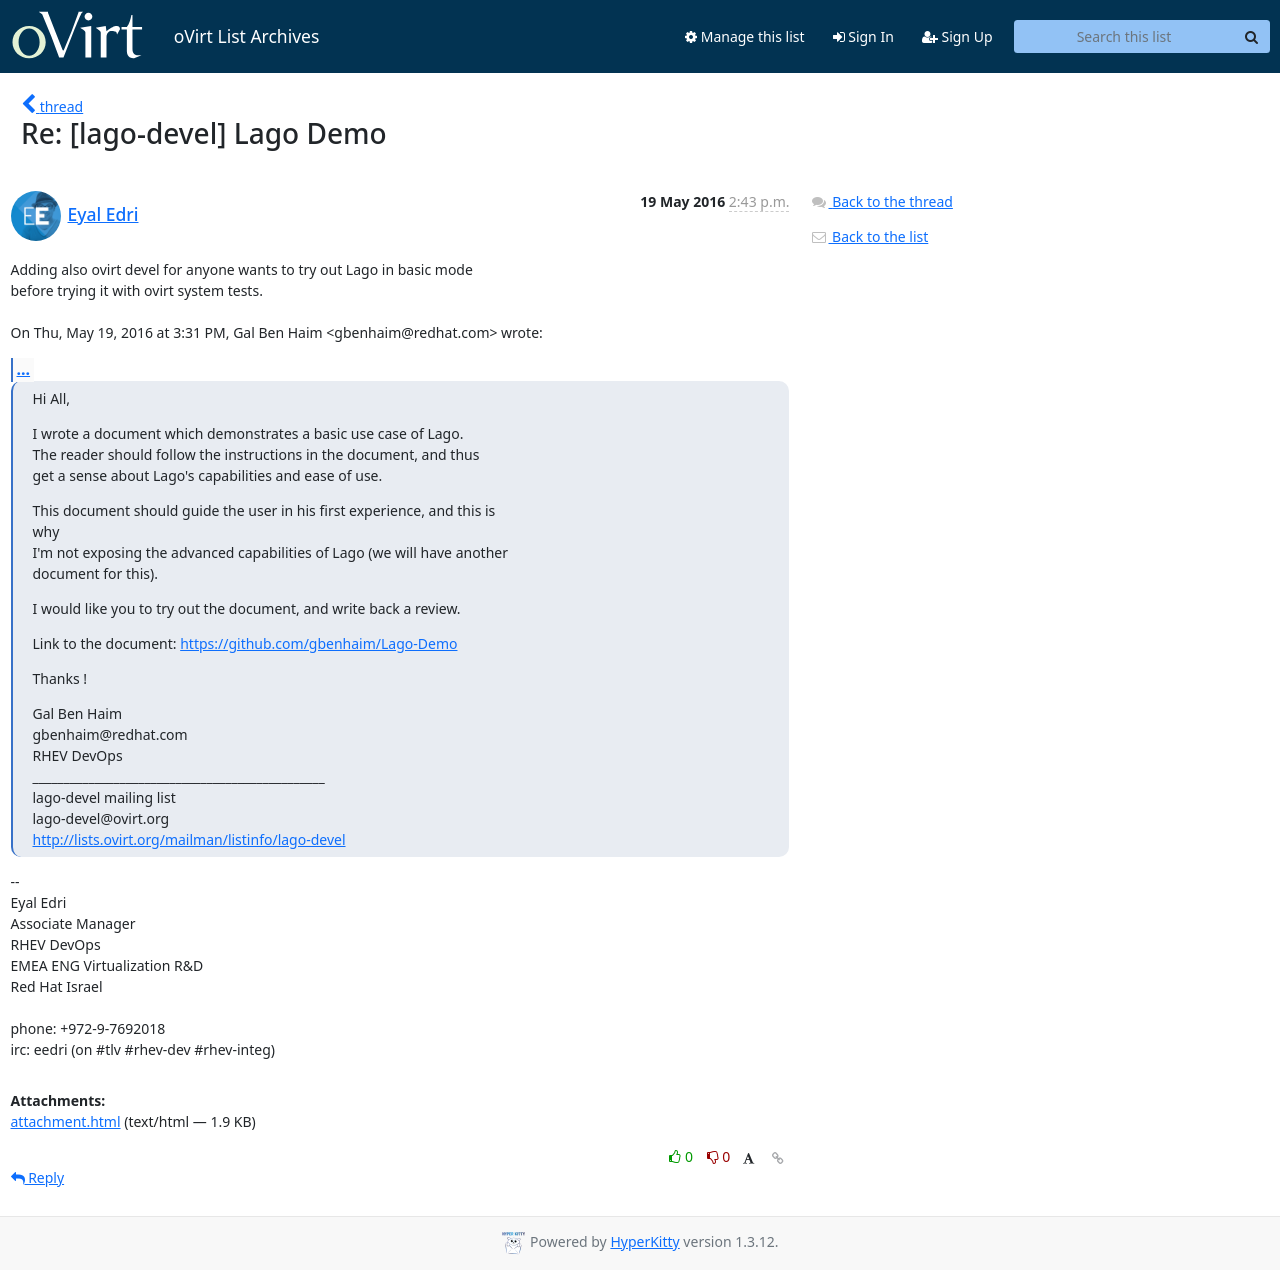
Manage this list (745, 36)
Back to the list (869, 236)
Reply (38, 1177)
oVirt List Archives (165, 36)
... (24, 369)
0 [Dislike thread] (719, 1156)
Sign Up (957, 36)
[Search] (1252, 37)
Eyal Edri (103, 214)
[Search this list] (1124, 37)
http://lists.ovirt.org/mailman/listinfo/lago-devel (189, 839)
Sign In (863, 36)
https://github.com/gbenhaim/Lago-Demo (318, 643)
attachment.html (66, 1121)
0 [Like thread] (682, 1156)
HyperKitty (644, 1241)
